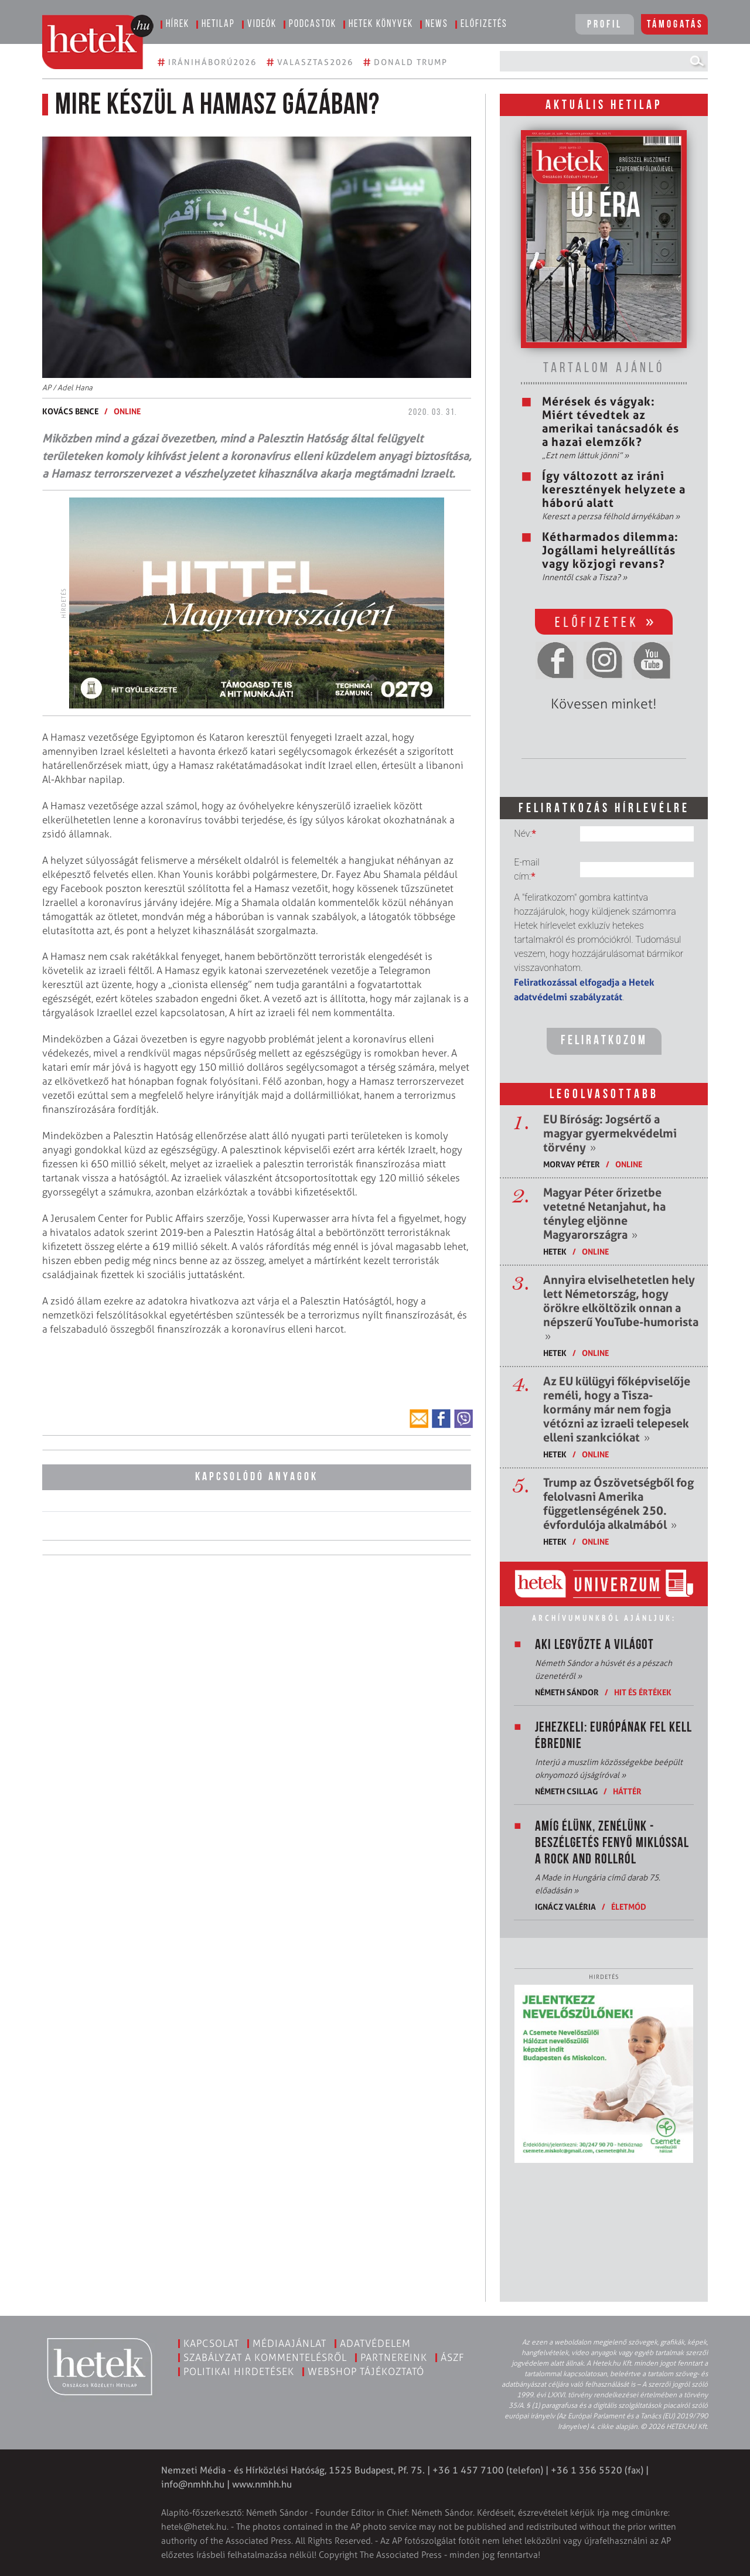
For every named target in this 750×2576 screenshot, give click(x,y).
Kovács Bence (70, 411)
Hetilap (218, 24)
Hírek (177, 24)
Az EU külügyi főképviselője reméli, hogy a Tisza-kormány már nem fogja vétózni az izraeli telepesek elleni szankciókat (616, 1409)
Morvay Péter (571, 1164)
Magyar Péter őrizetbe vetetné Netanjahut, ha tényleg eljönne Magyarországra (604, 1213)
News (436, 24)
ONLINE (127, 411)
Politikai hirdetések (238, 2371)
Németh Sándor (567, 1692)
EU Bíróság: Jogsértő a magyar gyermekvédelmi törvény (610, 1133)
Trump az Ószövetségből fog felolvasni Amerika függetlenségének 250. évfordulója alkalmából (618, 1504)
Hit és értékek (642, 1692)
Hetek (555, 1251)
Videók (262, 24)
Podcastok (312, 24)
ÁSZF (453, 2357)
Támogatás (675, 24)
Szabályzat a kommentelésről (265, 2357)
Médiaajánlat (289, 2343)
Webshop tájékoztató (366, 2371)
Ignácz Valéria (565, 1906)
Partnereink (393, 2357)
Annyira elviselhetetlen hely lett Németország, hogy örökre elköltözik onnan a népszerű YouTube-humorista (620, 1308)
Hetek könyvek (381, 24)
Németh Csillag (566, 1791)
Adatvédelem (375, 2343)
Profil (604, 24)
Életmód (628, 1906)
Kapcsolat (211, 2343)
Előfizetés (484, 24)
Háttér (627, 1791)
